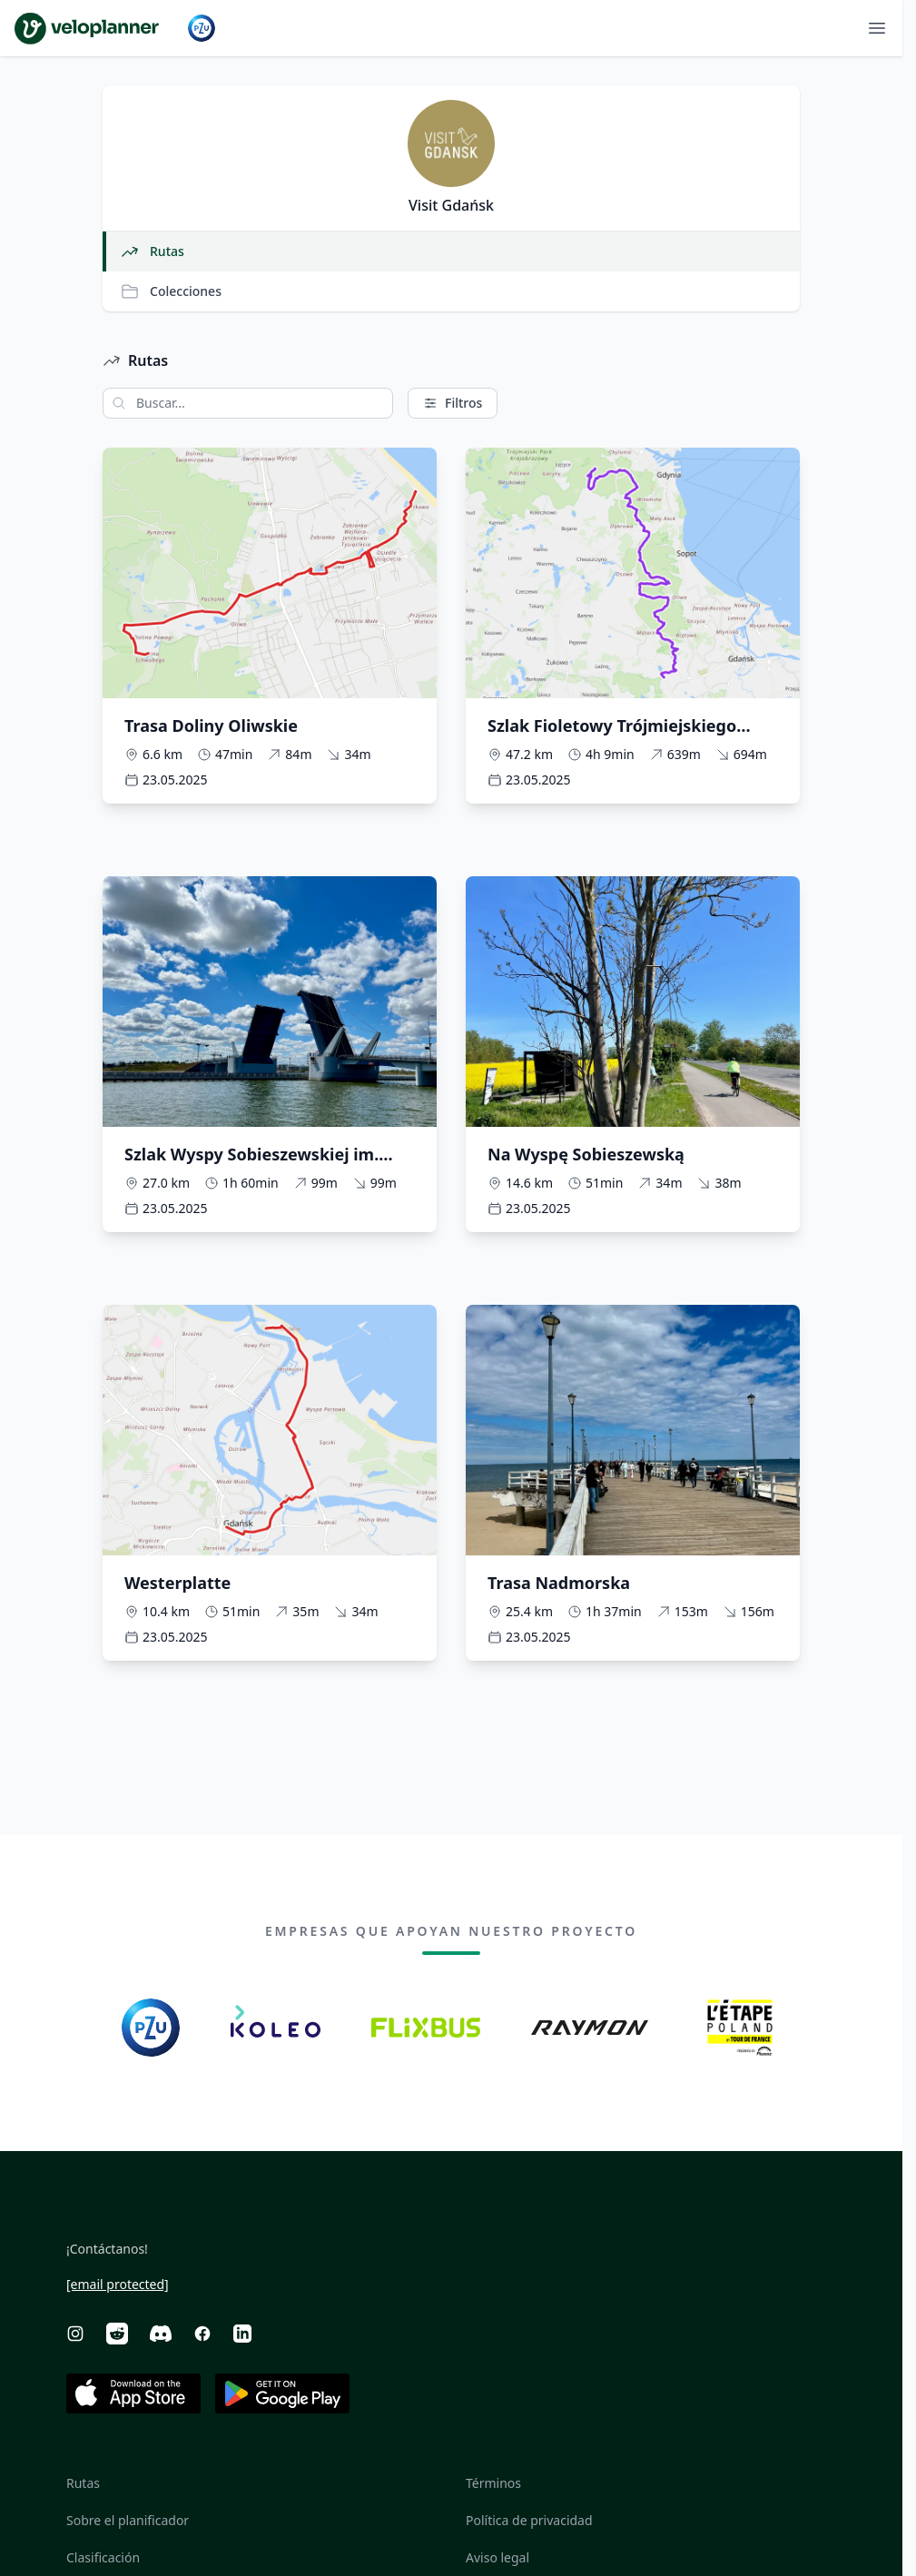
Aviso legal (497, 2557)
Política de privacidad (529, 2520)
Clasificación (103, 2557)
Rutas (152, 251)
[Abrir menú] (877, 28)
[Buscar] (114, 403)
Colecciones (171, 291)
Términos (493, 2483)
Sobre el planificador (127, 2520)
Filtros (452, 402)
